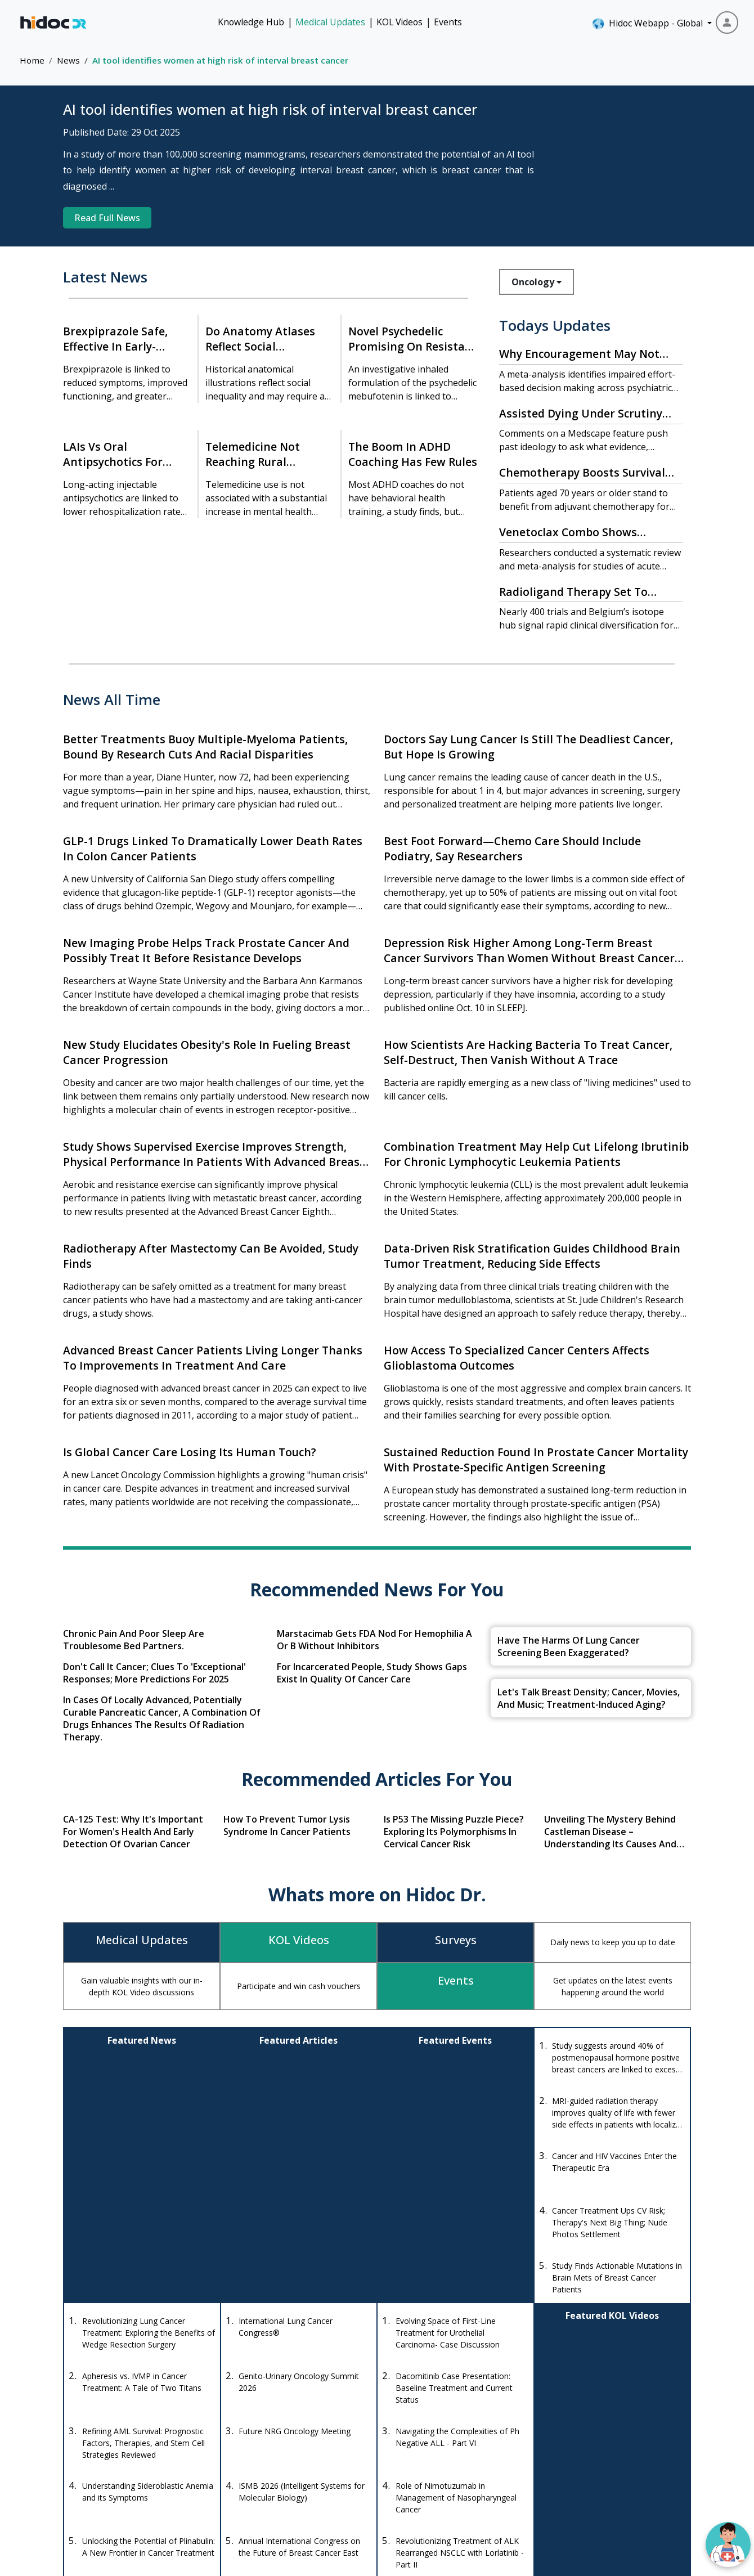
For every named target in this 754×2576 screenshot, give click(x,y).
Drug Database (438, 2430)
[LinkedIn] (160, 2493)
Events (448, 22)
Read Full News (107, 218)
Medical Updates (330, 22)
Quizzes (531, 2472)
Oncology (536, 282)
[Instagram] (101, 2493)
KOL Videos (399, 22)
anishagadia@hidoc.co (263, 2475)
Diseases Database (446, 2472)
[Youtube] (131, 2493)
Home (32, 60)
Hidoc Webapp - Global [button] (648, 23)
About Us (621, 2472)
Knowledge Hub (251, 22)
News (68, 60)
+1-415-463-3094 (254, 2442)
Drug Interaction (440, 2451)
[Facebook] (74, 2493)
